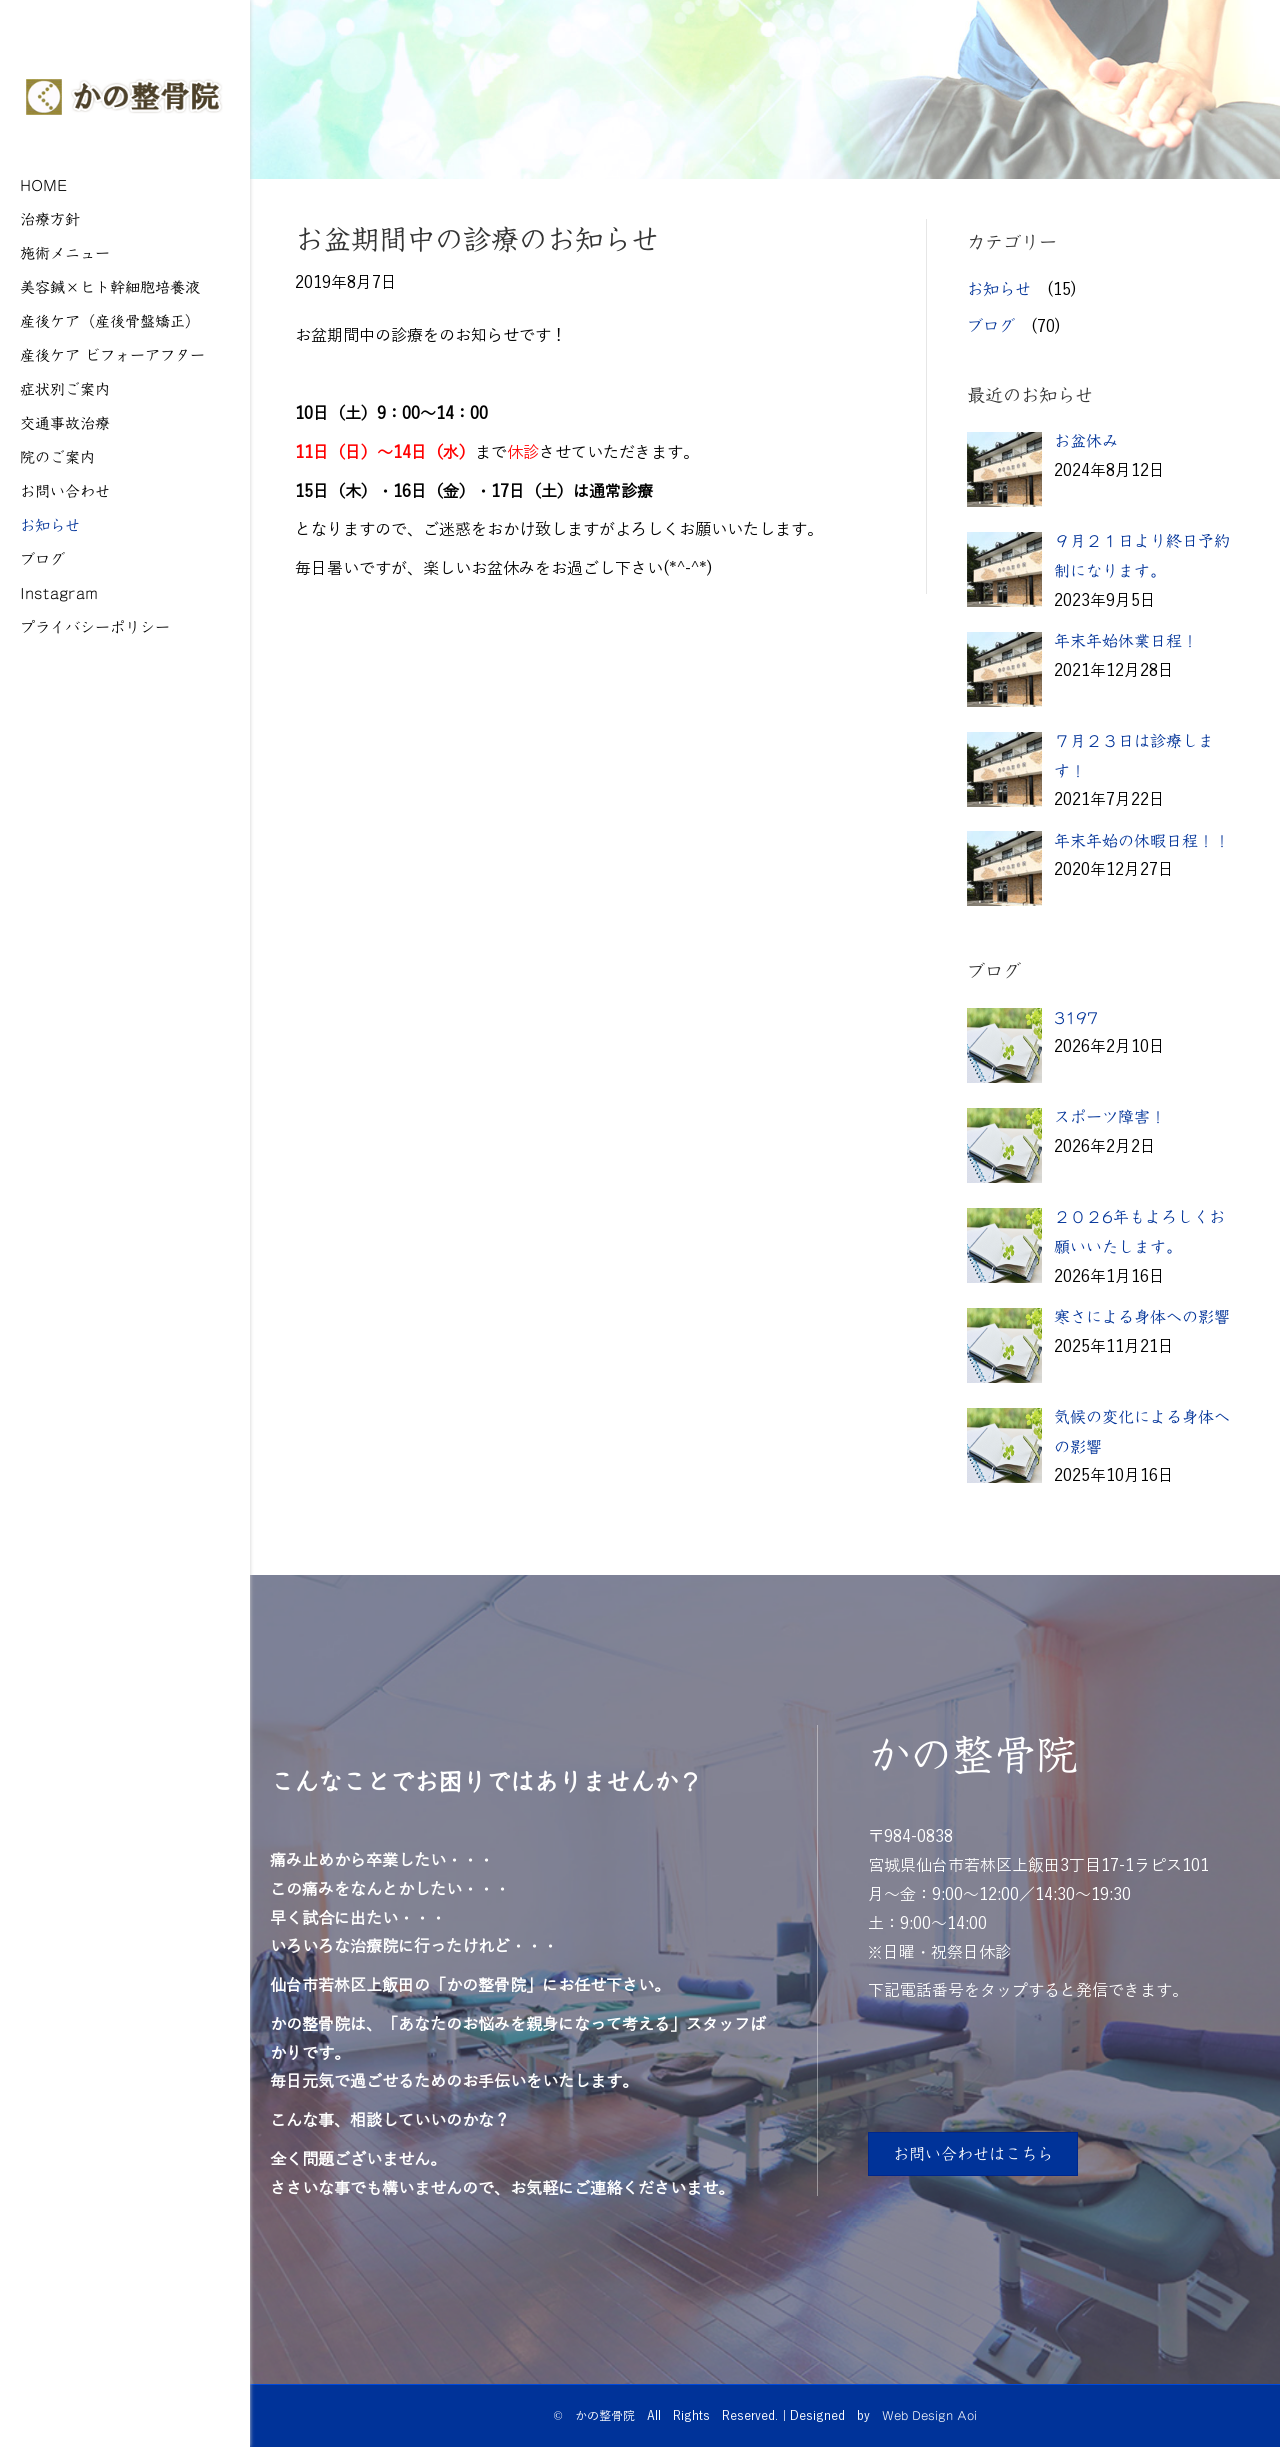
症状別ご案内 (65, 388)
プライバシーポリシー (95, 626)
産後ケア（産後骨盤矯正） (110, 320)
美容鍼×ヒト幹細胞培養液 (110, 286)
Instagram (59, 592)
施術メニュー (65, 252)
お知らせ (50, 524)
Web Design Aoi (929, 2415)
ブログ (42, 558)
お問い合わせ (65, 490)
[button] (973, 2154)
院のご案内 (57, 456)
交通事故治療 (65, 422)
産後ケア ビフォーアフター (112, 354)
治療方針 (50, 218)
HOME (44, 184)
